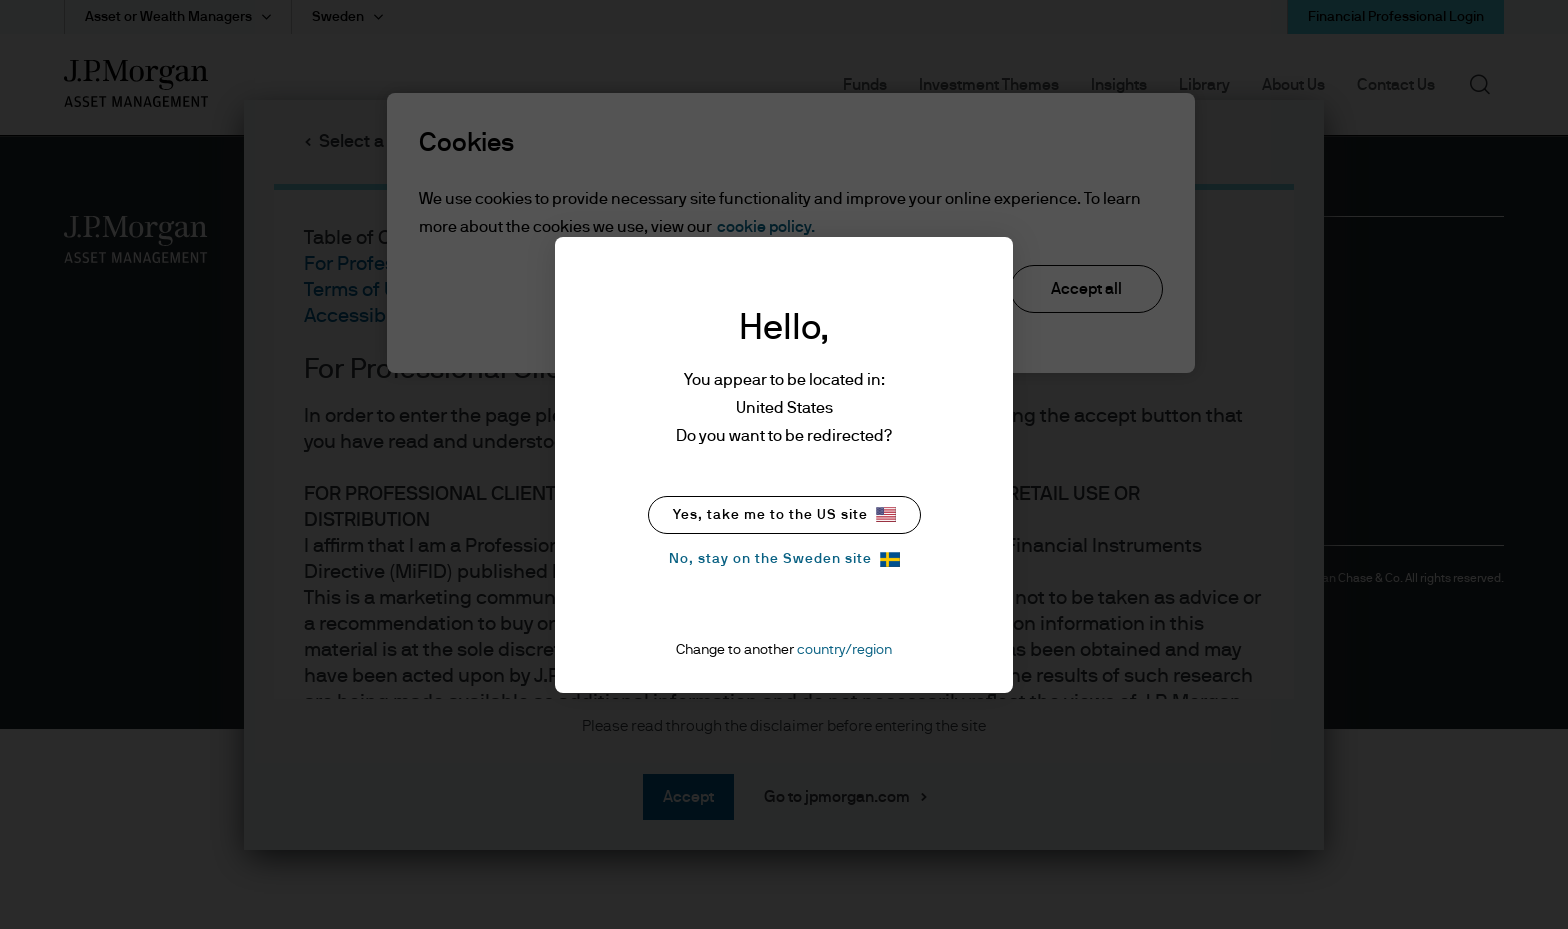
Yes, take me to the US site (784, 514)
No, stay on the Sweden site (784, 559)
